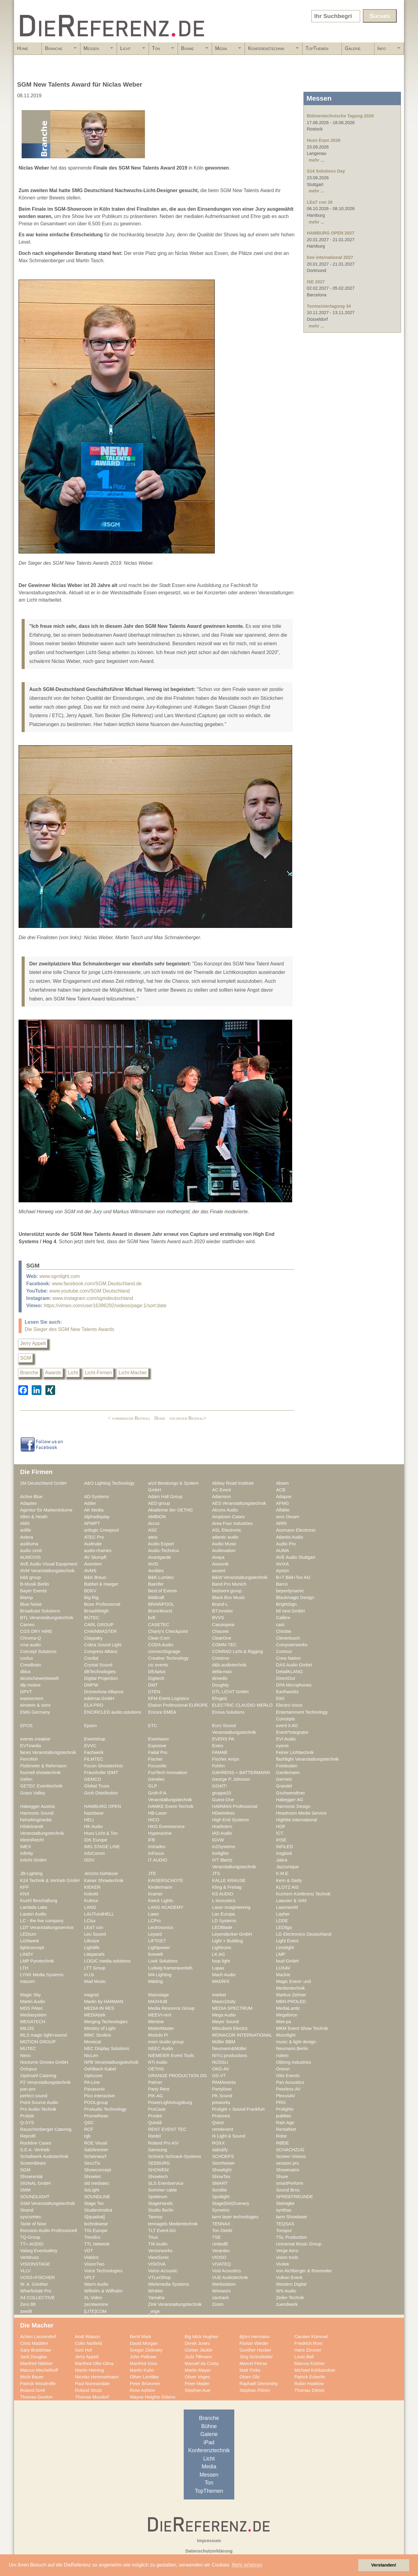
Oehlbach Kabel (100, 2068)
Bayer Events (33, 1590)
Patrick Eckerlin (309, 2376)
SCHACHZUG (290, 2149)
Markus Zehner (291, 1994)
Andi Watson (87, 2336)
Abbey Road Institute (233, 1483)
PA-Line (92, 2082)
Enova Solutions (228, 1712)
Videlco (91, 2257)
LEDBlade (222, 1927)
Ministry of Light (99, 2028)
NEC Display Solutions (106, 2048)
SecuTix (92, 2163)
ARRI (281, 1523)
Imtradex (156, 1846)
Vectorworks (160, 2250)
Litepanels (94, 1954)
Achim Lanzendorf (38, 2336)
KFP (24, 1887)
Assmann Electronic (296, 1530)
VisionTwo (94, 2264)
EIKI (280, 1698)
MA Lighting (160, 1974)
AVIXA (282, 1564)
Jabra (281, 1860)
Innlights (220, 1853)
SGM (25, 1358)
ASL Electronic (226, 1530)
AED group (159, 1503)
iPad (209, 2442)
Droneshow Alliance (103, 1691)
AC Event (221, 1489)
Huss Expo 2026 (323, 140)
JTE (152, 1873)
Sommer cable (162, 2190)
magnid (91, 1994)
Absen (282, 1483)
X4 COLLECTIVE (37, 2297)
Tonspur (284, 2230)
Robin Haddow (309, 2383)
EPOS (26, 1725)
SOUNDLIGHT (35, 2196)
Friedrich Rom (308, 2343)
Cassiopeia (223, 1624)
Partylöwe (222, 2089)
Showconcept (97, 2169)
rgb (87, 2136)
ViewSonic (158, 2257)
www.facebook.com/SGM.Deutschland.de (96, 1283)
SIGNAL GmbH (35, 2183)
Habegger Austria (37, 1806)
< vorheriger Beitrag (129, 1418)
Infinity (26, 1853)
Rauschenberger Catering (46, 2129)
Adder (90, 1503)
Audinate (93, 1543)
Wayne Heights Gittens (152, 2397)
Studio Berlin (160, 2210)
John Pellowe (143, 2356)
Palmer (155, 2082)
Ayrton (282, 1570)
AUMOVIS (30, 1557)
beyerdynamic (290, 1590)
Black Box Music (228, 1597)
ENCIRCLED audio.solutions (112, 1712)
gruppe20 (221, 1793)
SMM (25, 2190)
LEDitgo (284, 1927)
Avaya (218, 1557)
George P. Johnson (231, 1779)
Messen (96, 50)
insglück (284, 1853)
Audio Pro (286, 1543)
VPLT (89, 2277)
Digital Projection (101, 1678)
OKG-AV (220, 2068)
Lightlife (92, 1947)
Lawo (153, 1914)
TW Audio (158, 2243)
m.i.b (89, 1974)
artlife (25, 1530)
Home (22, 48)
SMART (220, 2183)
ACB (280, 1489)
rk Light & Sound (228, 2136)
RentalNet (286, 2129)
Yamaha (156, 2297)
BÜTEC (91, 1617)
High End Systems (230, 1819)
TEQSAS (285, 2223)
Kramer (155, 1893)
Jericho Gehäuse (101, 1873)
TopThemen (317, 48)
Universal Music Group (298, 2243)
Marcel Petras (253, 2363)
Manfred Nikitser (36, 2363)
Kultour (91, 1900)
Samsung (157, 2149)
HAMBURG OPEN (102, 1806)
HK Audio (93, 1826)
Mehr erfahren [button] (247, 2564)
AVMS (90, 1570)
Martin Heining (89, 2370)
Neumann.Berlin (292, 2048)
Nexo (25, 2055)
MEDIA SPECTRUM (232, 2008)
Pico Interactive (99, 2095)
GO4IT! (219, 1786)
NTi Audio (157, 2062)
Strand (26, 2210)
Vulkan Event (289, 2277)
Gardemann (288, 1772)
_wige (154, 2311)
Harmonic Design (293, 1806)
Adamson (221, 1496)
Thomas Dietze (309, 2390)
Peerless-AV (288, 2089)
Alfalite (282, 1510)
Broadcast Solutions (40, 1610)
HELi (89, 1819)
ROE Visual (95, 2143)
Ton (161, 50)
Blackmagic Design (295, 1597)
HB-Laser (157, 1813)
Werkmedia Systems (168, 2284)
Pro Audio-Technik (38, 2109)
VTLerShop (159, 2277)
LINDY (26, 1954)
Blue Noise (31, 1604)
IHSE (281, 1839)
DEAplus (156, 1671)
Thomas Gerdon (36, 2397)
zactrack (220, 2297)
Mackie (283, 1974)
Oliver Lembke (144, 2376)
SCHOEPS (223, 2156)
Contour (284, 1651)
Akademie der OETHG (170, 1510)
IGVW (218, 1839)
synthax (284, 2210)
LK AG (218, 1954)
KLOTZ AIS (287, 1887)
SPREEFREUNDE (294, 2196)
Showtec (92, 2176)
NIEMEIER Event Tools (171, 2055)
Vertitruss (29, 2257)
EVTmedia (30, 1745)
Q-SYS (27, 2122)
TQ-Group (30, 2237)
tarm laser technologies (235, 2216)
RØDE (282, 2143)
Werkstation (224, 2284)
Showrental (31, 2176)
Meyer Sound (225, 2021)
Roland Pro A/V (163, 2143)
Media (226, 50)
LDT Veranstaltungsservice (47, 1927)
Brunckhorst (160, 1610)
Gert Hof (83, 2350)
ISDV (89, 1860)
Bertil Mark (140, 2336)
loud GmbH (287, 1961)
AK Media (94, 1510)
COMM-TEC (224, 1644)
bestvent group (227, 1590)
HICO (153, 1819)
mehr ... (316, 160)
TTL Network (97, 2243)
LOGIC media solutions (107, 1961)
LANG (90, 1907)
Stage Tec (94, 2203)
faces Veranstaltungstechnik (48, 1752)
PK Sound (222, 2095)
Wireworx (221, 2290)
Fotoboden (286, 1765)
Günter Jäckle (198, 2350)
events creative (35, 1739)
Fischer (155, 1759)
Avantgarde (159, 1557)
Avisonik (220, 1564)
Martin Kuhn (142, 2370)
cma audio (30, 1644)
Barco (282, 1584)
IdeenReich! (32, 1839)
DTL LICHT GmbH (230, 1691)
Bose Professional (102, 1604)
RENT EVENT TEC (167, 2129)
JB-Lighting (31, 1873)
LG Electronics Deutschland (303, 1934)
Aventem (93, 1564)
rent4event (222, 2129)
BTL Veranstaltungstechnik (46, 1617)
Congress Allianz (101, 1651)
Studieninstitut (98, 2210)
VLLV (25, 2270)
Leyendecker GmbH (232, 1934)
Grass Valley (32, 1793)
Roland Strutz (88, 2390)
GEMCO (92, 1779)
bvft (151, 1617)
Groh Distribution (101, 1793)
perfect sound (33, 2095)
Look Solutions (163, 1961)
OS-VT (219, 2075)
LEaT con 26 (320, 202)
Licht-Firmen (98, 1372)
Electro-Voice (289, 1705)
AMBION (157, 1516)
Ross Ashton (142, 2390)
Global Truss (96, 1786)
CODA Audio (160, 1644)
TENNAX (221, 2223)
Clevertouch (288, 1638)
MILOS (27, 2028)
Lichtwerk (29, 1940)
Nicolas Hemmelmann (97, 2376)
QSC (89, 2122)
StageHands (160, 2203)
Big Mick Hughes (201, 2336)
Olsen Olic (249, 2376)
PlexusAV (285, 2095)
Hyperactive (160, 1833)
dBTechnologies (100, 1671)
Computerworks (291, 1644)
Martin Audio (32, 2001)
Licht (131, 50)
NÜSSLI (220, 2062)
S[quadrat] (94, 2216)
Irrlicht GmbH (33, 1860)
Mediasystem (33, 2014)
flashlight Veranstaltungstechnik (307, 1759)
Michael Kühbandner (314, 2370)
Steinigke (285, 2203)
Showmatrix (287, 2169)
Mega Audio (224, 2014)
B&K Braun (95, 1577)
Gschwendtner (290, 1793)
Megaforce (286, 2014)
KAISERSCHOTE (165, 1880)
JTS (216, 1873)
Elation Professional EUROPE (178, 1705)
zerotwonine (96, 2304)
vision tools (287, 2257)
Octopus (28, 2068)
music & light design (296, 2041)
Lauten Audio (33, 1914)
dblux (25, 1671)
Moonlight (286, 2035)
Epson (90, 1725)
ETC (152, 1725)
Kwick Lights (160, 1900)
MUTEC (28, 2048)
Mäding (155, 1981)
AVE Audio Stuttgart (295, 1557)
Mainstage (158, 1994)
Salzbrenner (96, 2149)
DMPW (91, 1685)
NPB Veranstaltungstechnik (111, 2062)
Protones (221, 2115)
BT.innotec (222, 1610)
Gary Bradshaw (35, 2350)
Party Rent (158, 2089)
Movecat (92, 2041)
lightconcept (32, 1947)
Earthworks (287, 1691)
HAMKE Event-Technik (170, 1806)
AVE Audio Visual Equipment (48, 1564)
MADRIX (220, 1981)
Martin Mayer (198, 2370)
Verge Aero (287, 2250)
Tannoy (155, 2216)
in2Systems (223, 1846)
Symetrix (220, 2210)
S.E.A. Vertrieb (35, 2149)
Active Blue (31, 1496)
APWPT (92, 1523)
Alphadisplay (96, 1516)
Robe (281, 2136)
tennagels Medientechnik (173, 2223)
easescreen (31, 1698)
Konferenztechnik (271, 50)
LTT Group (94, 1968)
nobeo (282, 2055)
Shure (282, 2176)
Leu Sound (95, 1934)
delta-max (222, 1671)
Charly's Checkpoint (168, 1631)
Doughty (220, 1685)
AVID (153, 1564)
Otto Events (287, 2075)
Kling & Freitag (227, 1887)
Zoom (218, 2304)
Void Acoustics (226, 2270)
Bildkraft (156, 1597)
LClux (90, 1920)
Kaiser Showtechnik (103, 1880)
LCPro (154, 1920)
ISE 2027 (316, 281)
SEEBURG (159, 2163)
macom (27, 1981)
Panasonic (94, 2089)
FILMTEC (93, 1759)
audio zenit (31, 1550)
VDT (88, 2250)
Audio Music (224, 1543)
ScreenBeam (33, 2163)
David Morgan (144, 2343)
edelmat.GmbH (99, 1698)
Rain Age (285, 2122)
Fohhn (218, 1765)
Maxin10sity (224, 2001)
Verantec (221, 2250)
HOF (280, 1826)
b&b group (30, 1577)
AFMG (282, 1503)
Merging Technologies (106, 2021)
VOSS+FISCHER (37, 2277)
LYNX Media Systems (41, 1974)
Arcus (154, 1523)
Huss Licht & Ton (101, 1833)
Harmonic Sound (37, 1813)
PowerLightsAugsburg (170, 2102)
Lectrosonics (160, 1927)
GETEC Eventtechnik (41, 1786)
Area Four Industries (232, 1523)
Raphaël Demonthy (258, 2383)
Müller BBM (223, 2041)
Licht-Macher (133, 1372)
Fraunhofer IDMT (101, 1772)
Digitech (156, 1678)
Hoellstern (222, 1826)
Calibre (283, 1617)
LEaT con (93, 1927)
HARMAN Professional (234, 1806)
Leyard (155, 1934)
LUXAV (283, 1968)
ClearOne (221, 1638)
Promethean (96, 2115)
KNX (24, 1893)
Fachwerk (94, 1752)
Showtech (158, 2176)
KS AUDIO (222, 1893)
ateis (153, 1537)
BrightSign (286, 1604)
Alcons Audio (225, 1510)
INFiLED (284, 1846)
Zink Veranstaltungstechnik (175, 2304)
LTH (24, 1968)
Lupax (218, 1968)
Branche (59, 50)
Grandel (284, 1786)
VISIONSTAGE (35, 2264)
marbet (219, 1994)
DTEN (154, 1691)
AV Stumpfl (95, 1557)
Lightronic (222, 1947)
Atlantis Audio (289, 1537)
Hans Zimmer (307, 2350)
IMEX (25, 1846)
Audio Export (161, 1543)
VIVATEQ (221, 2264)
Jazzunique (287, 1866)
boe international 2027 (330, 257)
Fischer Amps (225, 1759)
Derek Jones (197, 2343)
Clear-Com (159, 1638)
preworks (221, 2102)
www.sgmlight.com (59, 1276)
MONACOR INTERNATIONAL (242, 2035)
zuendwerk (287, 2304)
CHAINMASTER (100, 1631)
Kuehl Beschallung (38, 1900)
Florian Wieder (254, 2343)
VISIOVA (157, 2264)
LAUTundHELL (99, 1914)
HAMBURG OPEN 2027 (330, 233)
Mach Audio (224, 1974)
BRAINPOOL (161, 1604)
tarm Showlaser (291, 2216)
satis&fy (220, 2149)
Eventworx (158, 1739)
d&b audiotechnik (229, 1664)
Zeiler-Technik (290, 2297)
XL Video (93, 2297)
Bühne (193, 50)
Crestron (220, 1658)
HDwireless (223, 1813)
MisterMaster (161, 2028)
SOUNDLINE (97, 2196)
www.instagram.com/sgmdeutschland (92, 1298)
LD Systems (224, 1920)
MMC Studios (97, 2035)
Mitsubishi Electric (230, 2028)
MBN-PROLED (291, 2001)
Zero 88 (28, 2304)
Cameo (27, 1624)
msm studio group (166, 2041)
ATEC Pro (94, 1537)
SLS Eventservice (165, 2183)
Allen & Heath (34, 1516)
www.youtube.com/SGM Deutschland (89, 1290)
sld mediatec (96, 2183)
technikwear (96, 2223)
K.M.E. (282, 1873)
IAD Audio (222, 1833)
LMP (280, 1954)
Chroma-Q (30, 1638)
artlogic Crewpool (101, 1530)
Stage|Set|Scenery (230, 2203)
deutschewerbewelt (39, 1678)
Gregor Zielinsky (146, 2350)
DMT (153, 1685)
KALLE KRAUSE (229, 1880)
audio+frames (98, 1550)
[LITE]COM (95, 2311)
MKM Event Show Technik (302, 2028)
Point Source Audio (39, 2102)
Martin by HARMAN (103, 2001)
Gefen (26, 1779)
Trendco (92, 2237)
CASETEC (158, 1624)
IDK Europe (95, 1839)
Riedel (154, 2136)
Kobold (91, 1893)
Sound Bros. (288, 2190)
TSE (216, 2237)
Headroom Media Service (301, 1813)
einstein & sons (35, 1705)
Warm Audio (96, 2284)
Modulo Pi (158, 2035)
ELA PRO (93, 1705)
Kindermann (160, 1887)
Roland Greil (32, 2390)
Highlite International (296, 1819)
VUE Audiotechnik (230, 2277)
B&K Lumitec (161, 1577)
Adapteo (28, 1503)
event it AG (287, 1725)
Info (387, 50)
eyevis (282, 1745)
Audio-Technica (163, 1550)
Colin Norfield (88, 2343)
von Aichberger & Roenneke (304, 2270)
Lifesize (91, 1940)
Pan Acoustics (290, 2082)
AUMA (282, 1550)
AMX (25, 1523)
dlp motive (30, 1685)
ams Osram (287, 1516)
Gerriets (284, 1779)
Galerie (353, 48)
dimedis (220, 1678)
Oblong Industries (293, 2062)
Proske (155, 2115)
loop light (221, 1961)
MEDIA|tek (94, 2014)
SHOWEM (158, 2169)
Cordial (91, 1658)
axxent (218, 1570)
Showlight (222, 2169)
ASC (152, 1530)
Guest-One (223, 1799)
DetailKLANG (289, 1671)
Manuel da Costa (201, 2363)
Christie (283, 1631)
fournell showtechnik (40, 1772)
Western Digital (291, 2284)
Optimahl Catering (38, 2075)
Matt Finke (249, 2370)
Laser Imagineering (231, 1907)
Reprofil (28, 2136)
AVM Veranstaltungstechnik (47, 1570)
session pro (287, 2163)
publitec (284, 2115)
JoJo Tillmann (198, 2356)
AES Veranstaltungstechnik (239, 1503)
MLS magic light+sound (43, 2035)
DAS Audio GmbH (294, 1664)
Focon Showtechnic (103, 1765)
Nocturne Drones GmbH (44, 2062)
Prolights (284, 2109)
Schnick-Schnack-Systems (174, 2156)
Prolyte (27, 2115)
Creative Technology (168, 1658)
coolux (26, 1658)
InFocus (156, 1853)
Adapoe (284, 1496)
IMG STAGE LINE (102, 1846)
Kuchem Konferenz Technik (303, 1893)
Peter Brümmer (145, 2383)
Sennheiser (223, 2163)
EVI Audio (286, 1739)
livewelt (155, 1954)
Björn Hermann (254, 2336)
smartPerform (289, 2183)
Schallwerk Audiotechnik (44, 2156)
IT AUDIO (157, 1860)
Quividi (155, 2122)
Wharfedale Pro (35, 2290)
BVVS (218, 1617)
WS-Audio (286, 2290)
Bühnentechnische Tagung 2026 (340, 115)
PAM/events (224, 2082)
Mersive (156, 2021)
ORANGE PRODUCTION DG (177, 2075)
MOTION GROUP (38, 2041)
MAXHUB (157, 2001)
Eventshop (94, 1739)
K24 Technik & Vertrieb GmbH (50, 1880)
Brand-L (220, 1604)
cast (280, 1624)
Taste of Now (33, 2223)
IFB (151, 1839)
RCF (88, 2129)
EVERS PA (223, 1739)
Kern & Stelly (289, 1880)
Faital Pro (157, 1752)
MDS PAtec (31, 2008)
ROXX (218, 2143)
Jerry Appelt (33, 1343)
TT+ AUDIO (31, 2243)
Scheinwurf (95, 2156)
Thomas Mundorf (92, 2397)
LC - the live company (41, 1920)
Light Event (287, 1940)
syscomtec (30, 2216)
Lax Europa (223, 1914)
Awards (53, 1372)
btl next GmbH (290, 1610)
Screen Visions (291, 2156)
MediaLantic (288, 2008)
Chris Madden (34, 2343)
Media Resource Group (171, 2008)
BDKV (90, 1590)
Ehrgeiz (219, 1698)
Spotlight (220, 2196)
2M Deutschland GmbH (43, 1483)
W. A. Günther (34, 2284)
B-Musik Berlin (34, 1584)
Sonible (219, 2190)
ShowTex (221, 2176)
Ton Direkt (222, 2230)
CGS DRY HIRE (36, 1631)
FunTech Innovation (167, 1772)
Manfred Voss (143, 2363)
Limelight (285, 1947)
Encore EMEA (162, 1712)
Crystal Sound (98, 1664)
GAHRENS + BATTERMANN (241, 1772)
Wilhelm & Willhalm (103, 2290)
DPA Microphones (294, 1685)
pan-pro (28, 2089)
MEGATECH (32, 2021)
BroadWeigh (96, 1610)
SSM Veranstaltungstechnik (47, 2203)
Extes (217, 1745)
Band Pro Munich (229, 1584)
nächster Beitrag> (188, 1418)
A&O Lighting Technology (109, 1483)
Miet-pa (283, 2021)
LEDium (28, 1934)
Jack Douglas (33, 2356)
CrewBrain (30, 1664)
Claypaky (93, 1638)
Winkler (155, 2290)
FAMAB (219, 1752)
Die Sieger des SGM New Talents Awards (69, 1329)
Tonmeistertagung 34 (329, 306)
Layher (283, 1914)
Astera (26, 1537)
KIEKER (92, 1887)
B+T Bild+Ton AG (293, 1577)
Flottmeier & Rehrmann (43, 1765)
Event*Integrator (292, 1732)
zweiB (26, 2311)
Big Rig (91, 1597)
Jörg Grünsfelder (256, 2356)
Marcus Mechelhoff (39, 2370)
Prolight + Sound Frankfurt (238, 2109)
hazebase (94, 1813)
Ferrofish (29, 1759)
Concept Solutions (38, 1651)
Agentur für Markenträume (46, 1510)
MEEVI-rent (159, 2014)
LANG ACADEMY (165, 1907)
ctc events (158, 1664)
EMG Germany (35, 1712)
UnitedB (220, 2243)
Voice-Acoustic (163, 2270)
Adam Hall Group (165, 1496)
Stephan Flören (254, 2390)
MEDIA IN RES (99, 2008)
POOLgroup (96, 2102)
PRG (281, 2102)
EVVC (90, 1745)
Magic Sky (30, 1994)
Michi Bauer (32, 2376)
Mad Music (95, 1981)
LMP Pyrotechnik (37, 1961)
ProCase (156, 2109)
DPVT (26, 1691)
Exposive (157, 1745)
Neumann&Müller (229, 2048)
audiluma (29, 1543)
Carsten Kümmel (311, 2336)
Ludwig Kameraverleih (170, 1968)
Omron (283, 2068)
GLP (152, 1786)
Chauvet (220, 1631)
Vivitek (282, 2264)
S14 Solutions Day (326, 171)
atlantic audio (225, 1537)
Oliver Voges (197, 2376)
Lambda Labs (33, 1907)
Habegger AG (289, 1799)
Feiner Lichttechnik (295, 1752)
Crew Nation (288, 1658)
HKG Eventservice (166, 1826)
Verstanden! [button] (383, 2565)
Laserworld (287, 1907)
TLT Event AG (162, 2230)
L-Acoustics (223, 1900)
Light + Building (227, 1940)
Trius (153, 2237)
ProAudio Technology (105, 2109)
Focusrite (157, 1765)
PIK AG (155, 2095)
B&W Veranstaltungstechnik (239, 1577)
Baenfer (156, 1584)
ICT (279, 1833)
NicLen (91, 2055)
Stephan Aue (197, 2390)
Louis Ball (304, 2356)
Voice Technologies (103, 2270)
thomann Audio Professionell (48, 2230)
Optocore (93, 2075)
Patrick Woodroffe (37, 2383)
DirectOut (285, 1678)
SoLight (91, 2190)
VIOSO (219, 2257)
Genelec (156, 1779)
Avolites (156, 1570)
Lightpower (159, 1947)
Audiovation (224, 1550)
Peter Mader (197, 2383)
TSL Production (291, 2237)
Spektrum (157, 2196)
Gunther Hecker (255, 2350)
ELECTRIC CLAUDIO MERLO (242, 1705)
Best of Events (162, 1590)
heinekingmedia (35, 1819)
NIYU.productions (229, 2055)
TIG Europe (95, 2230)
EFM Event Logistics (168, 1698)
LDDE (282, 1920)
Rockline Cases (35, 2143)
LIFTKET (157, 1940)
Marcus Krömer (309, 2363)
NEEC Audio (160, 2048)
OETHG (156, 2068)
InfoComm (94, 1853)
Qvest (218, 2122)
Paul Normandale (92, 2383)
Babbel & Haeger (101, 1584)
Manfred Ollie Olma (94, 2363)
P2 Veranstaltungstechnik (45, 2082)
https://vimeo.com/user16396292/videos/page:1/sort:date (105, 1305)
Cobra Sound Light (103, 1644)
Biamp (26, 1597)
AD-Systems (96, 1496)
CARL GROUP (99, 1624)
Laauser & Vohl (291, 1900)
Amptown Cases (228, 1516)
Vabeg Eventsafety (38, 2250)
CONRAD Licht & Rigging (237, 1651)
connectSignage (164, 1651)
